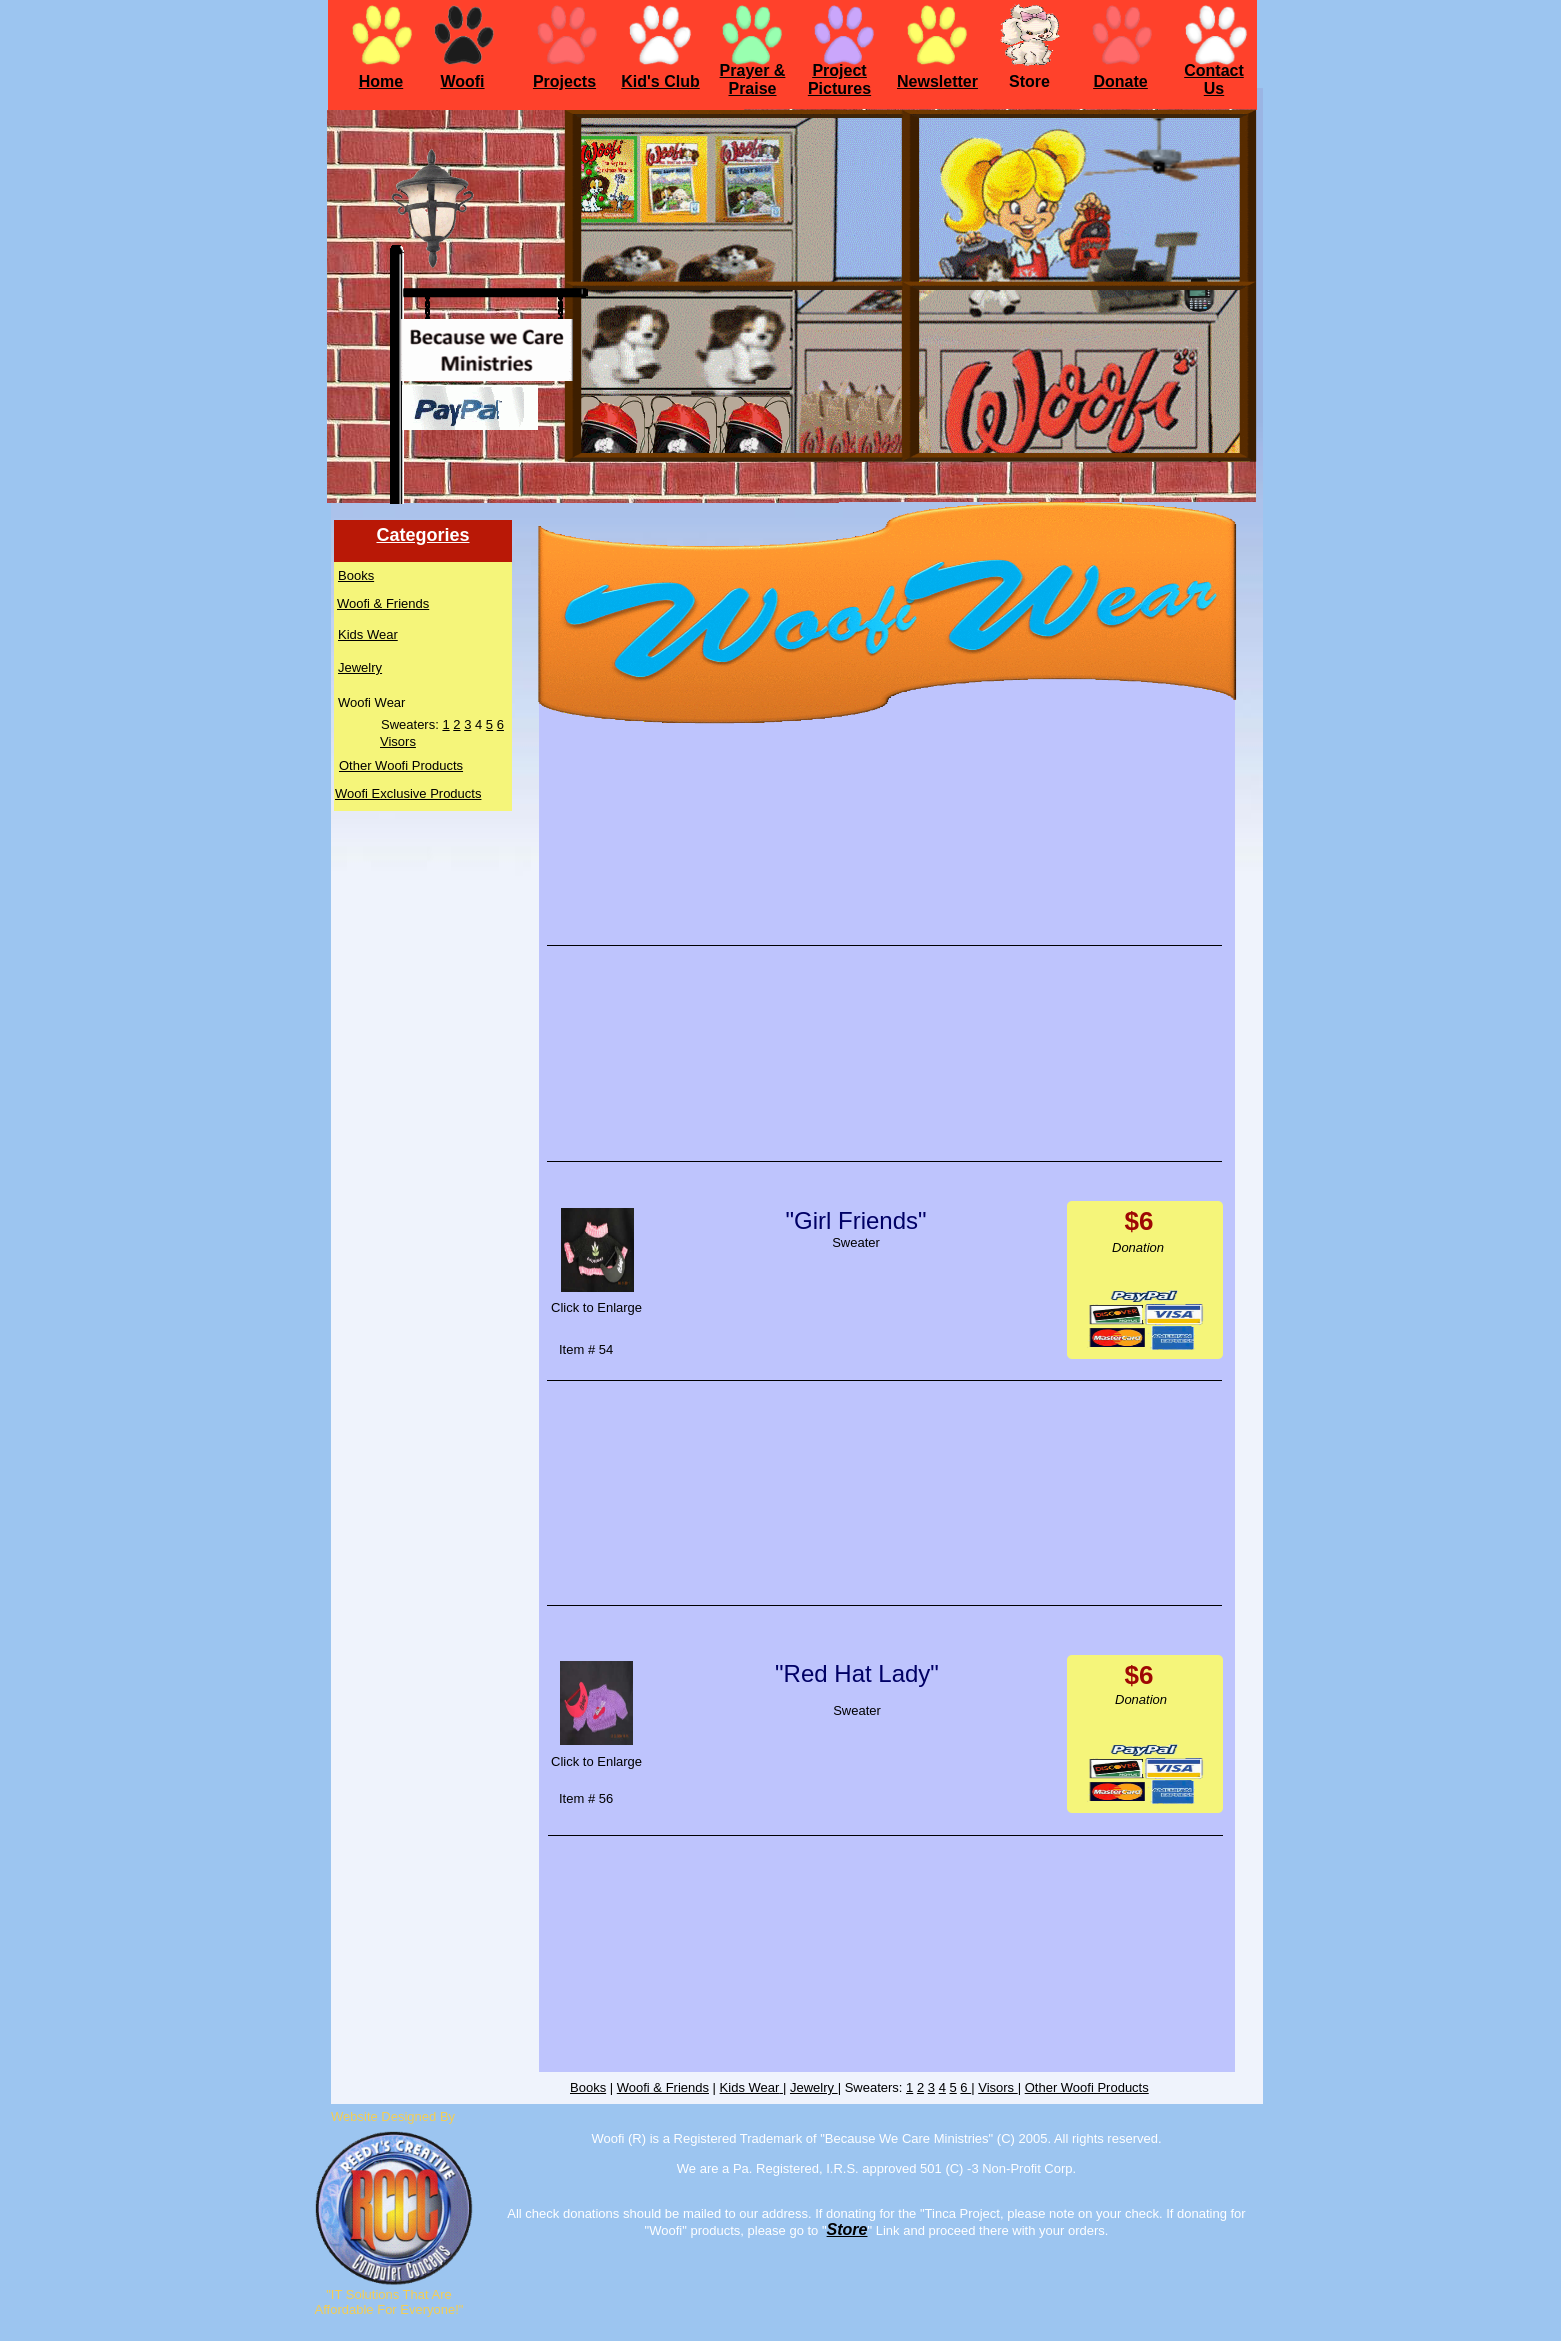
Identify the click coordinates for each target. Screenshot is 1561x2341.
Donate (1120, 81)
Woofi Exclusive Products (408, 793)
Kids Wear (368, 634)
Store (847, 2229)
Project (839, 70)
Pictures (839, 88)
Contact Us (1214, 79)
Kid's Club (660, 81)
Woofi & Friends (383, 603)
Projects (564, 81)
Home (381, 81)
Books (356, 575)
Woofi (462, 81)
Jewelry (360, 667)
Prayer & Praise (753, 79)
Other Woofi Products (401, 765)
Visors (398, 741)
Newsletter (937, 81)
